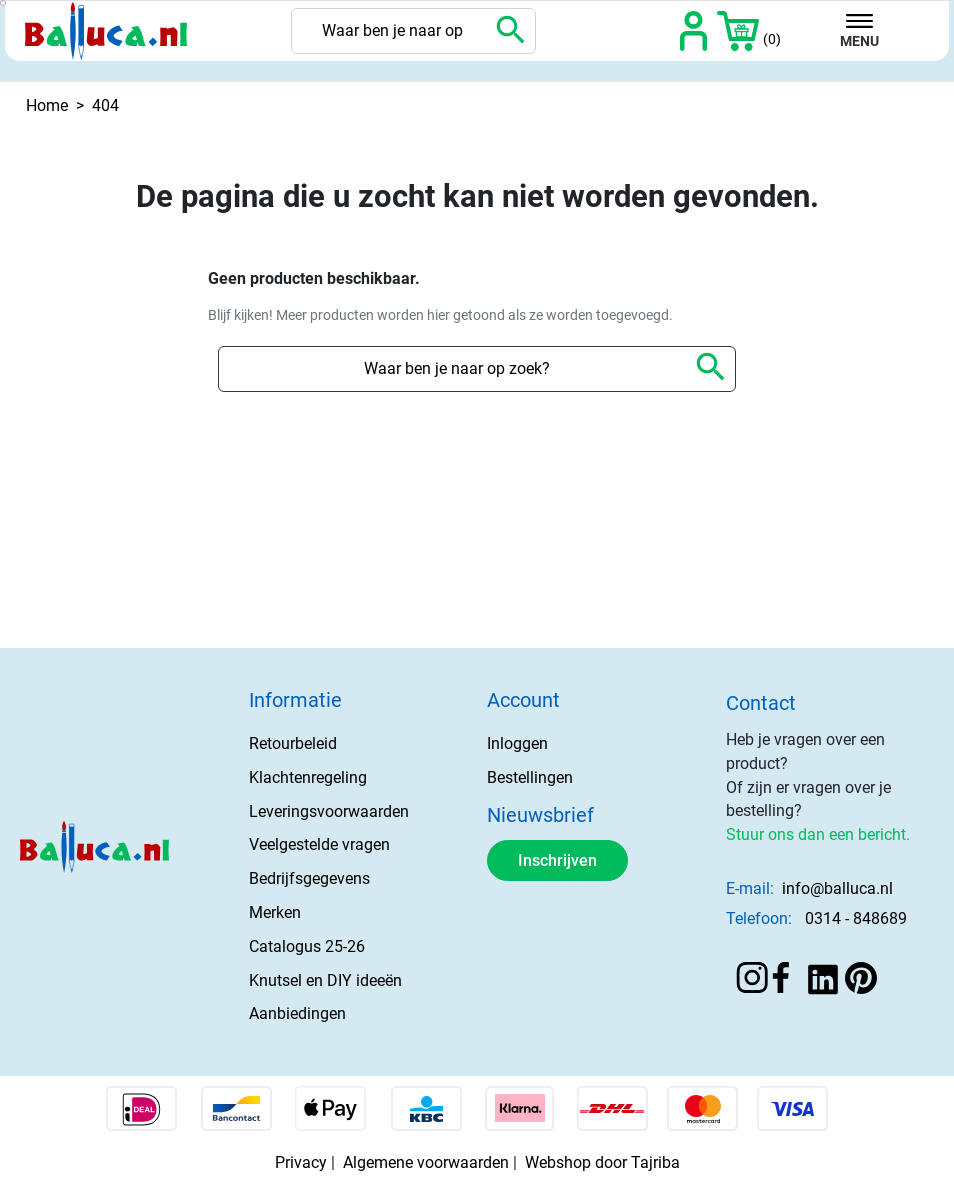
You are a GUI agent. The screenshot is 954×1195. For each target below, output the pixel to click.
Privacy (301, 1162)
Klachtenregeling (308, 777)
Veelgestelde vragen (319, 844)
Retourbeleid (293, 743)
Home (47, 105)
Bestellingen (530, 777)
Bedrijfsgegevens (309, 878)
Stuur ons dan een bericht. (818, 834)
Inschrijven (557, 860)
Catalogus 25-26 (307, 946)
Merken (275, 912)
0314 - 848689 (856, 918)
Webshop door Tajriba (602, 1162)
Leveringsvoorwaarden (329, 811)
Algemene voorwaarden (426, 1162)
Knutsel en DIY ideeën (325, 980)
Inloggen (517, 743)
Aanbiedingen (297, 1013)
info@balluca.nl (837, 888)
